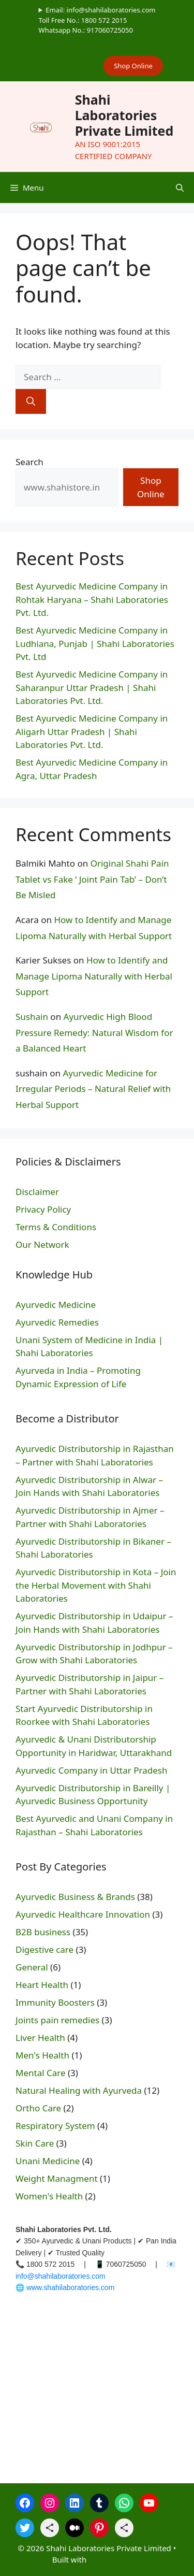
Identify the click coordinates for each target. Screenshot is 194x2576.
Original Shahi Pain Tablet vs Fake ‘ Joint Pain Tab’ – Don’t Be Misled (92, 879)
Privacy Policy (43, 1209)
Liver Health (40, 2037)
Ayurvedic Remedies (57, 1322)
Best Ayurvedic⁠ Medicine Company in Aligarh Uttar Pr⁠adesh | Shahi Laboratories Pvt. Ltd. (92, 731)
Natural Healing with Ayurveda (79, 2090)
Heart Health (42, 1985)
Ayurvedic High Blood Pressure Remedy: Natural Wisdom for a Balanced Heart (94, 1032)
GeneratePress (115, 2559)
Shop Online (133, 65)
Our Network (42, 1244)
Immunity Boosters (55, 2002)
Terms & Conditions (56, 1227)
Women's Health (49, 2196)
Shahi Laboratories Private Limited (124, 115)
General (32, 1967)
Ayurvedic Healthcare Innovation (83, 1914)
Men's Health (42, 2055)
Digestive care (44, 1949)
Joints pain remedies (57, 2020)
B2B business (43, 1932)
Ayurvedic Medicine (56, 1305)
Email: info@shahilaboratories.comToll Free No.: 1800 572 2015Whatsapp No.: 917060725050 (97, 20)
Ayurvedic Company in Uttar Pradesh (91, 1770)
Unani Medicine (48, 2161)
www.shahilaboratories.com (70, 2287)
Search (29, 462)
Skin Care (35, 2143)
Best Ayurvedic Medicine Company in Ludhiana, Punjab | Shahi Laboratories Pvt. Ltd (95, 643)
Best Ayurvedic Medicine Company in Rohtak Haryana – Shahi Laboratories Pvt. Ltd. (92, 599)
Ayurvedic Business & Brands (75, 1897)
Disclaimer (37, 1192)
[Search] (31, 401)
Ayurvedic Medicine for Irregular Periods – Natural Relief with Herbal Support (93, 1089)
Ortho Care (38, 2108)
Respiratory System (55, 2126)
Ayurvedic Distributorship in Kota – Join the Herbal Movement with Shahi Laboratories (96, 1585)
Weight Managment (57, 2178)
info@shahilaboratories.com (61, 2276)
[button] (180, 187)
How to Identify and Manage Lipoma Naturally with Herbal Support (94, 976)
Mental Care (41, 2073)
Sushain (32, 1017)
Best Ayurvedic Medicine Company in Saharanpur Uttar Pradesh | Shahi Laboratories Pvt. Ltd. (92, 687)
